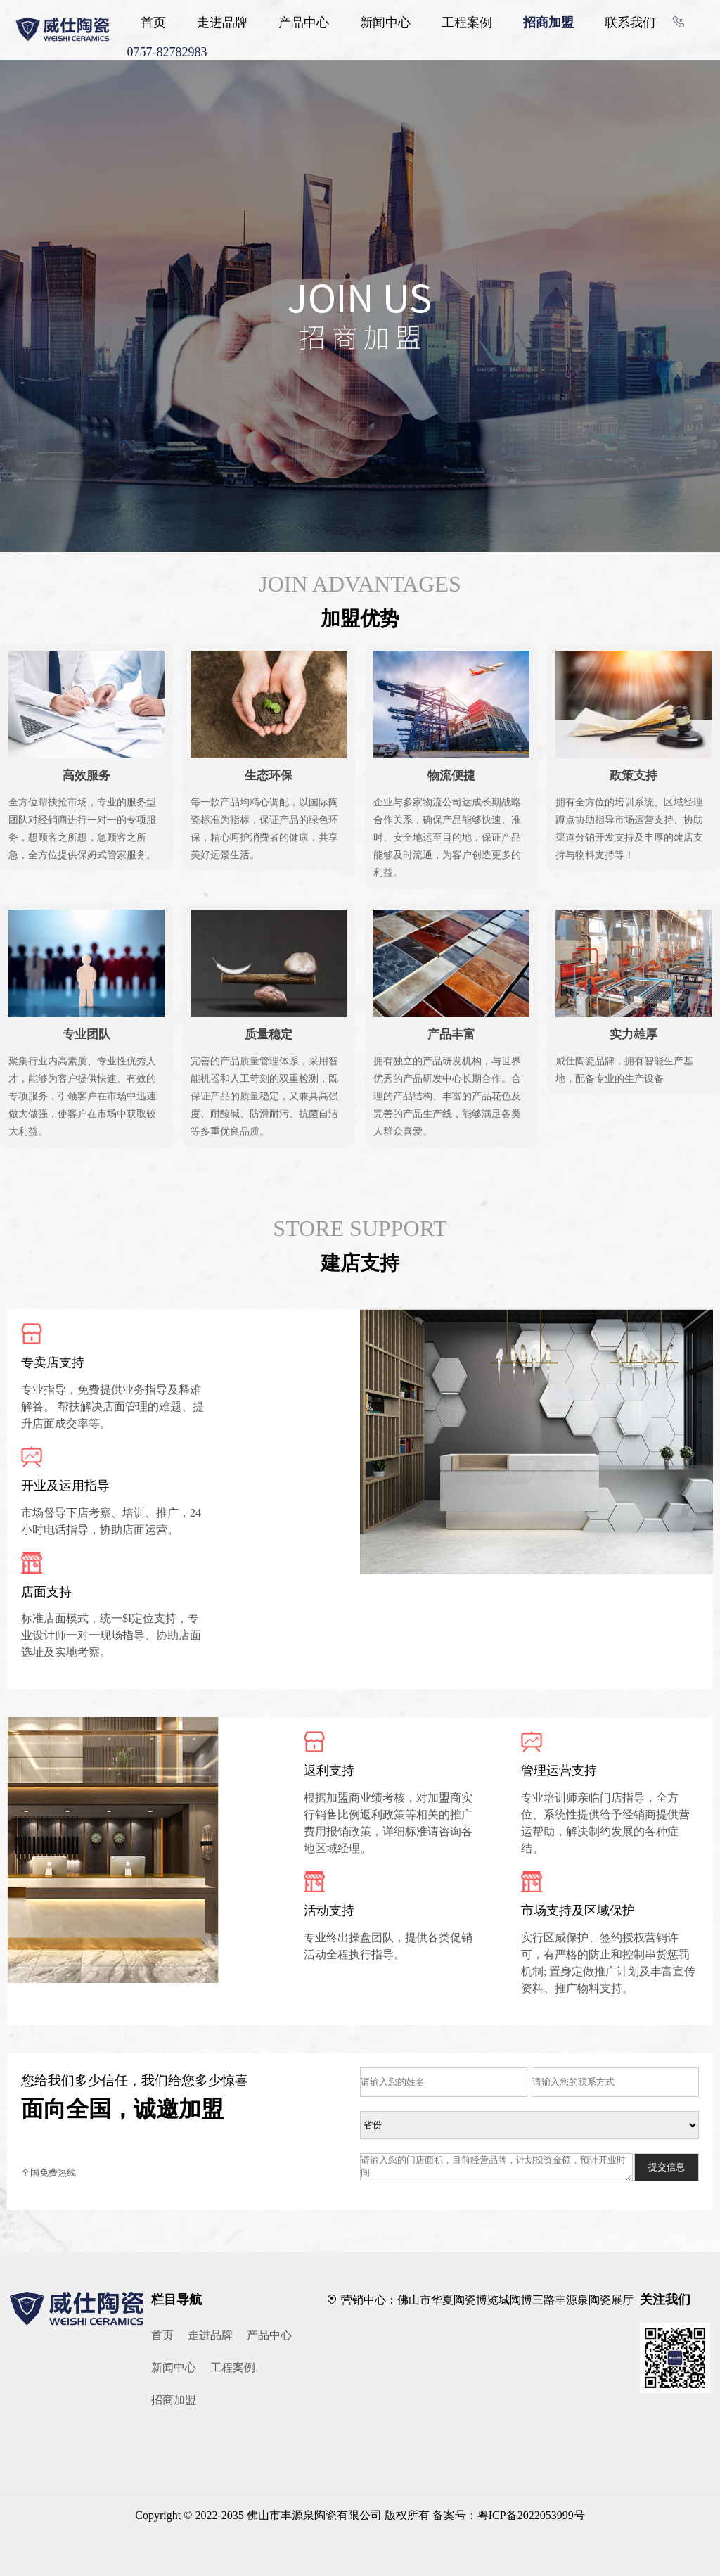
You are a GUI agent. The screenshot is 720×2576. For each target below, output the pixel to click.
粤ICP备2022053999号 (531, 2515)
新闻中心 (385, 22)
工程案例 (467, 22)
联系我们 (630, 22)
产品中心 (303, 22)
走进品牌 (222, 22)
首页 (153, 22)
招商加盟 (548, 22)
